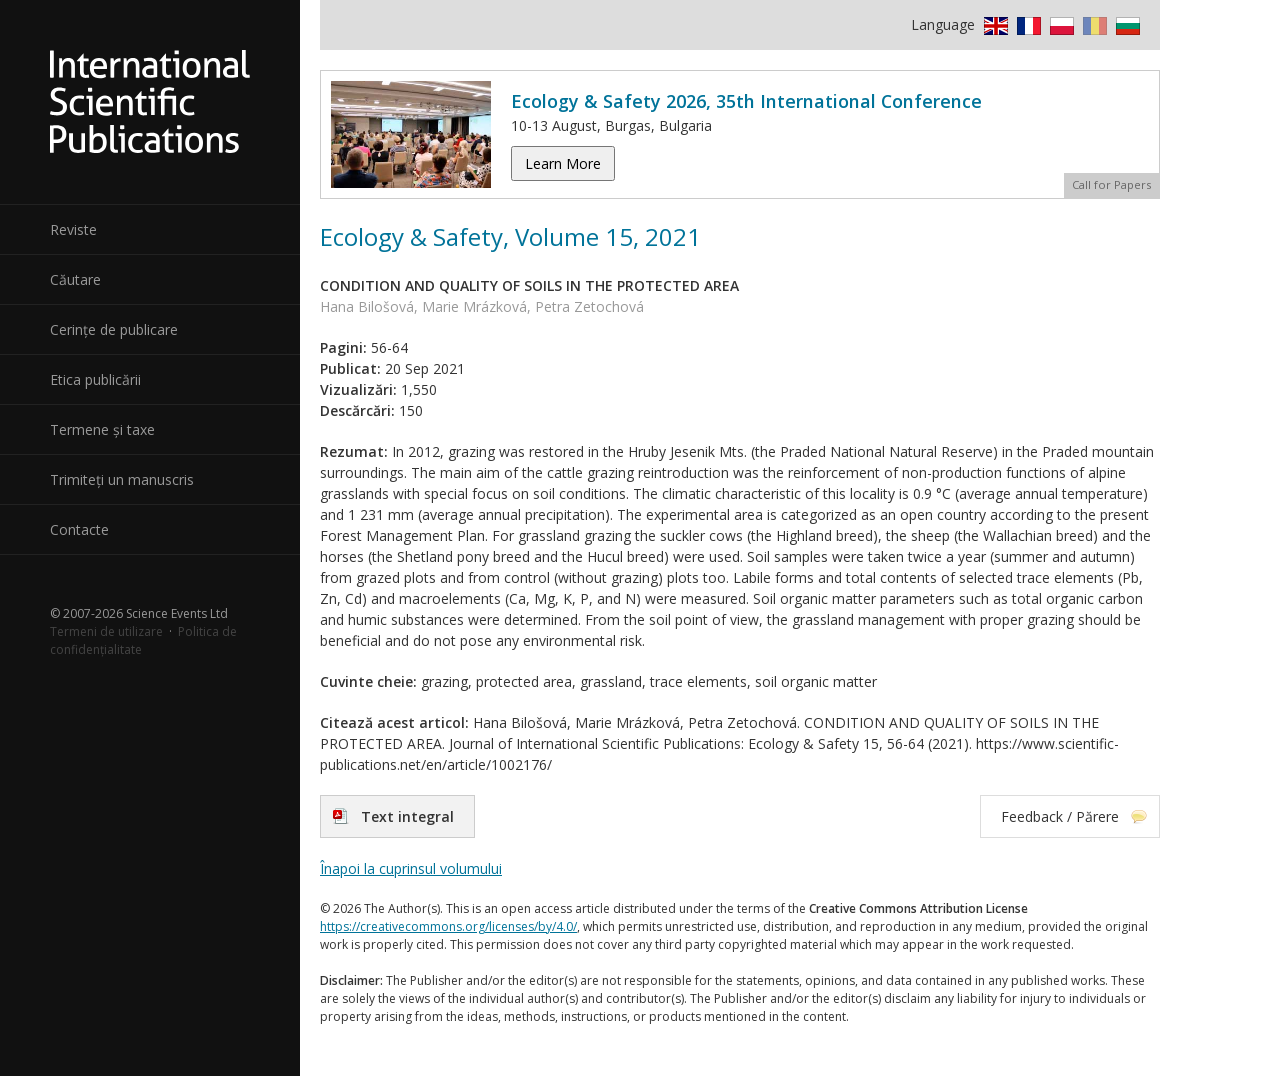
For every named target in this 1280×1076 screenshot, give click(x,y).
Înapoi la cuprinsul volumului (411, 868)
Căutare (75, 279)
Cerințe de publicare (114, 329)
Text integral (407, 816)
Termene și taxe (102, 429)
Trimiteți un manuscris (122, 479)
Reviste (73, 229)
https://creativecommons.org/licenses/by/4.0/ (448, 926)
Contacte (79, 529)
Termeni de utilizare (106, 631)
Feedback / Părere (1060, 816)
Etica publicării (95, 379)
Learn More (563, 163)
